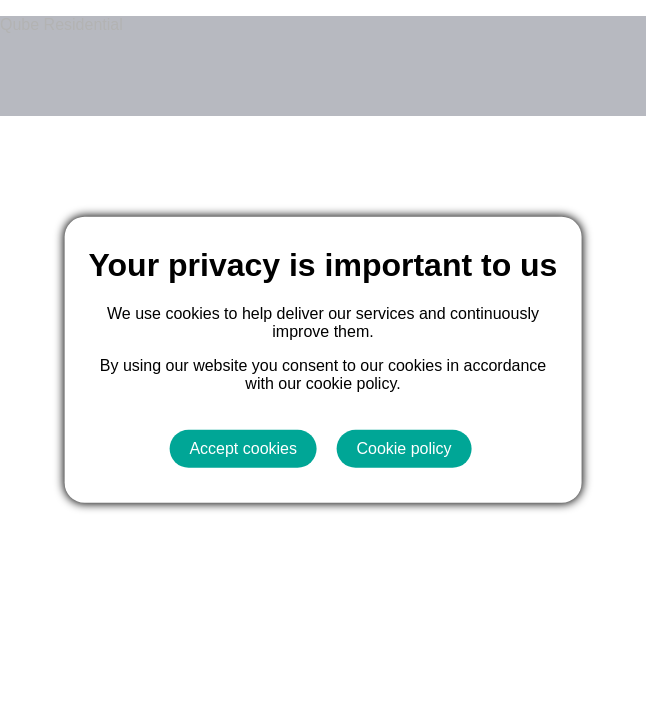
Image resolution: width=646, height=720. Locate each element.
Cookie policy (403, 448)
